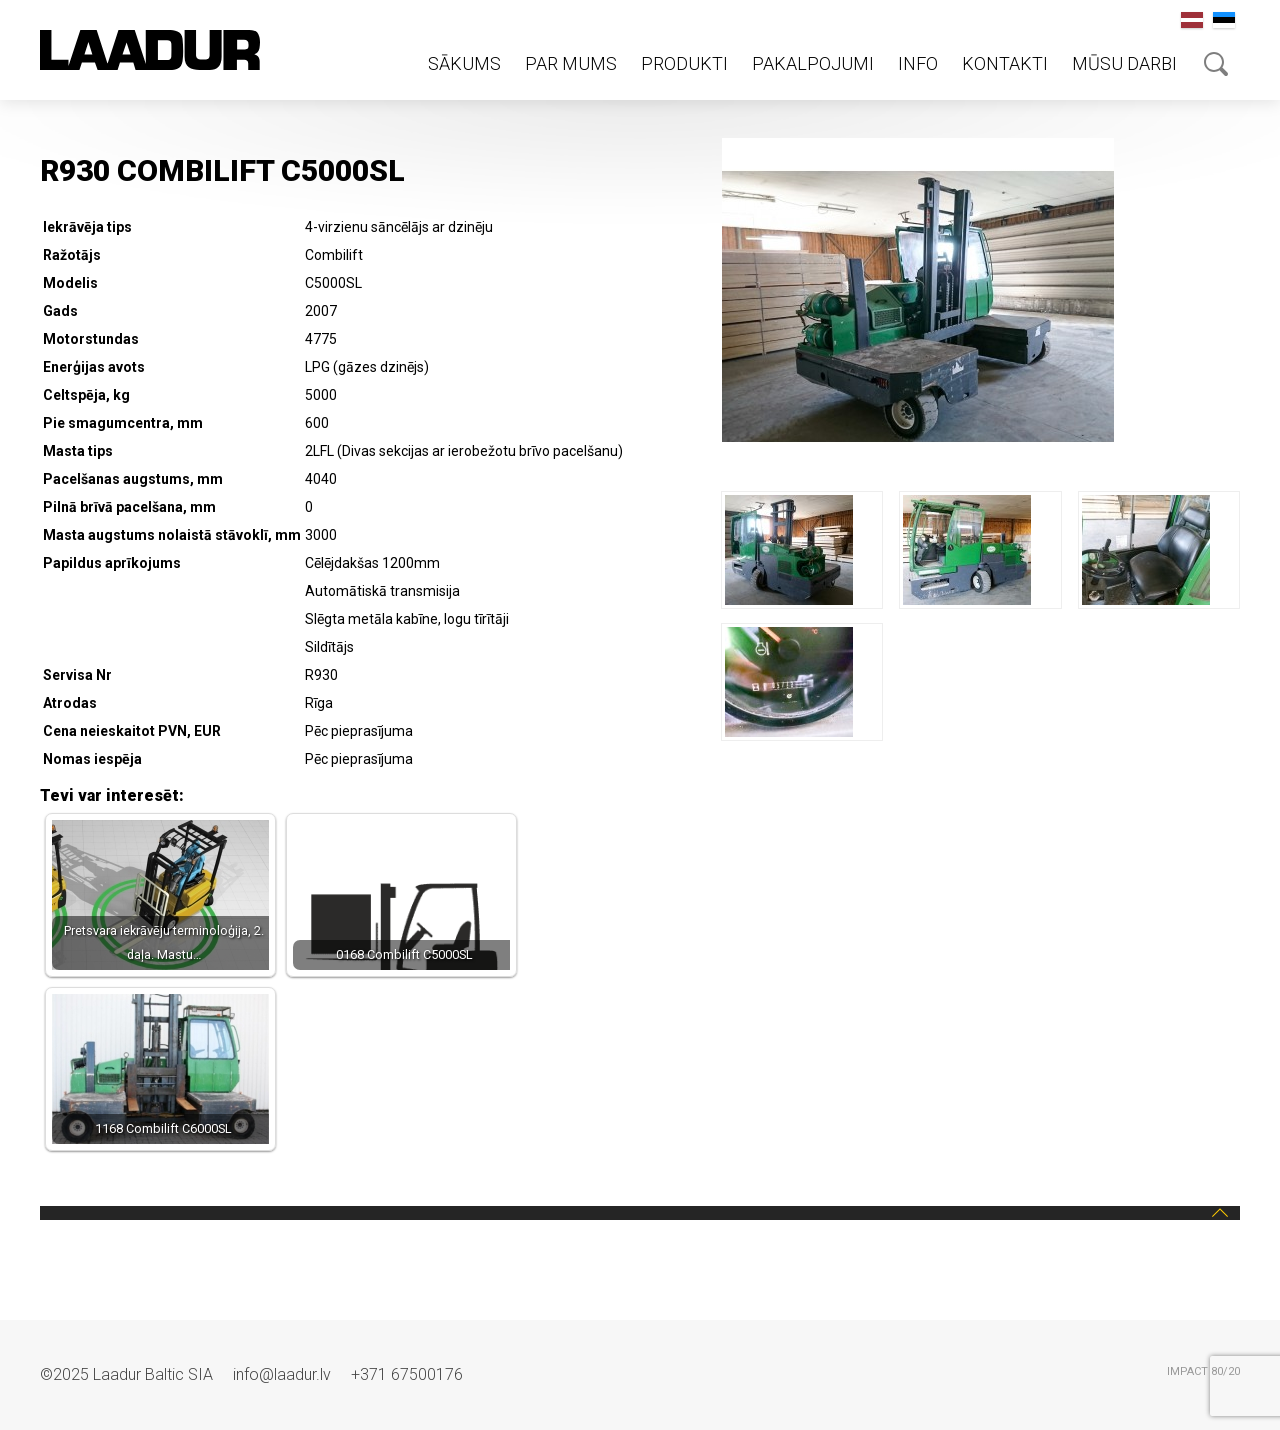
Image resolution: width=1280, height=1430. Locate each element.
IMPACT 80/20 (1203, 1371)
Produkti (684, 63)
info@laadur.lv (282, 1374)
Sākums (464, 63)
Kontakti (1005, 63)
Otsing (1216, 64)
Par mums (571, 63)
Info (918, 63)
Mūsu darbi (1124, 63)
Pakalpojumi (813, 63)
